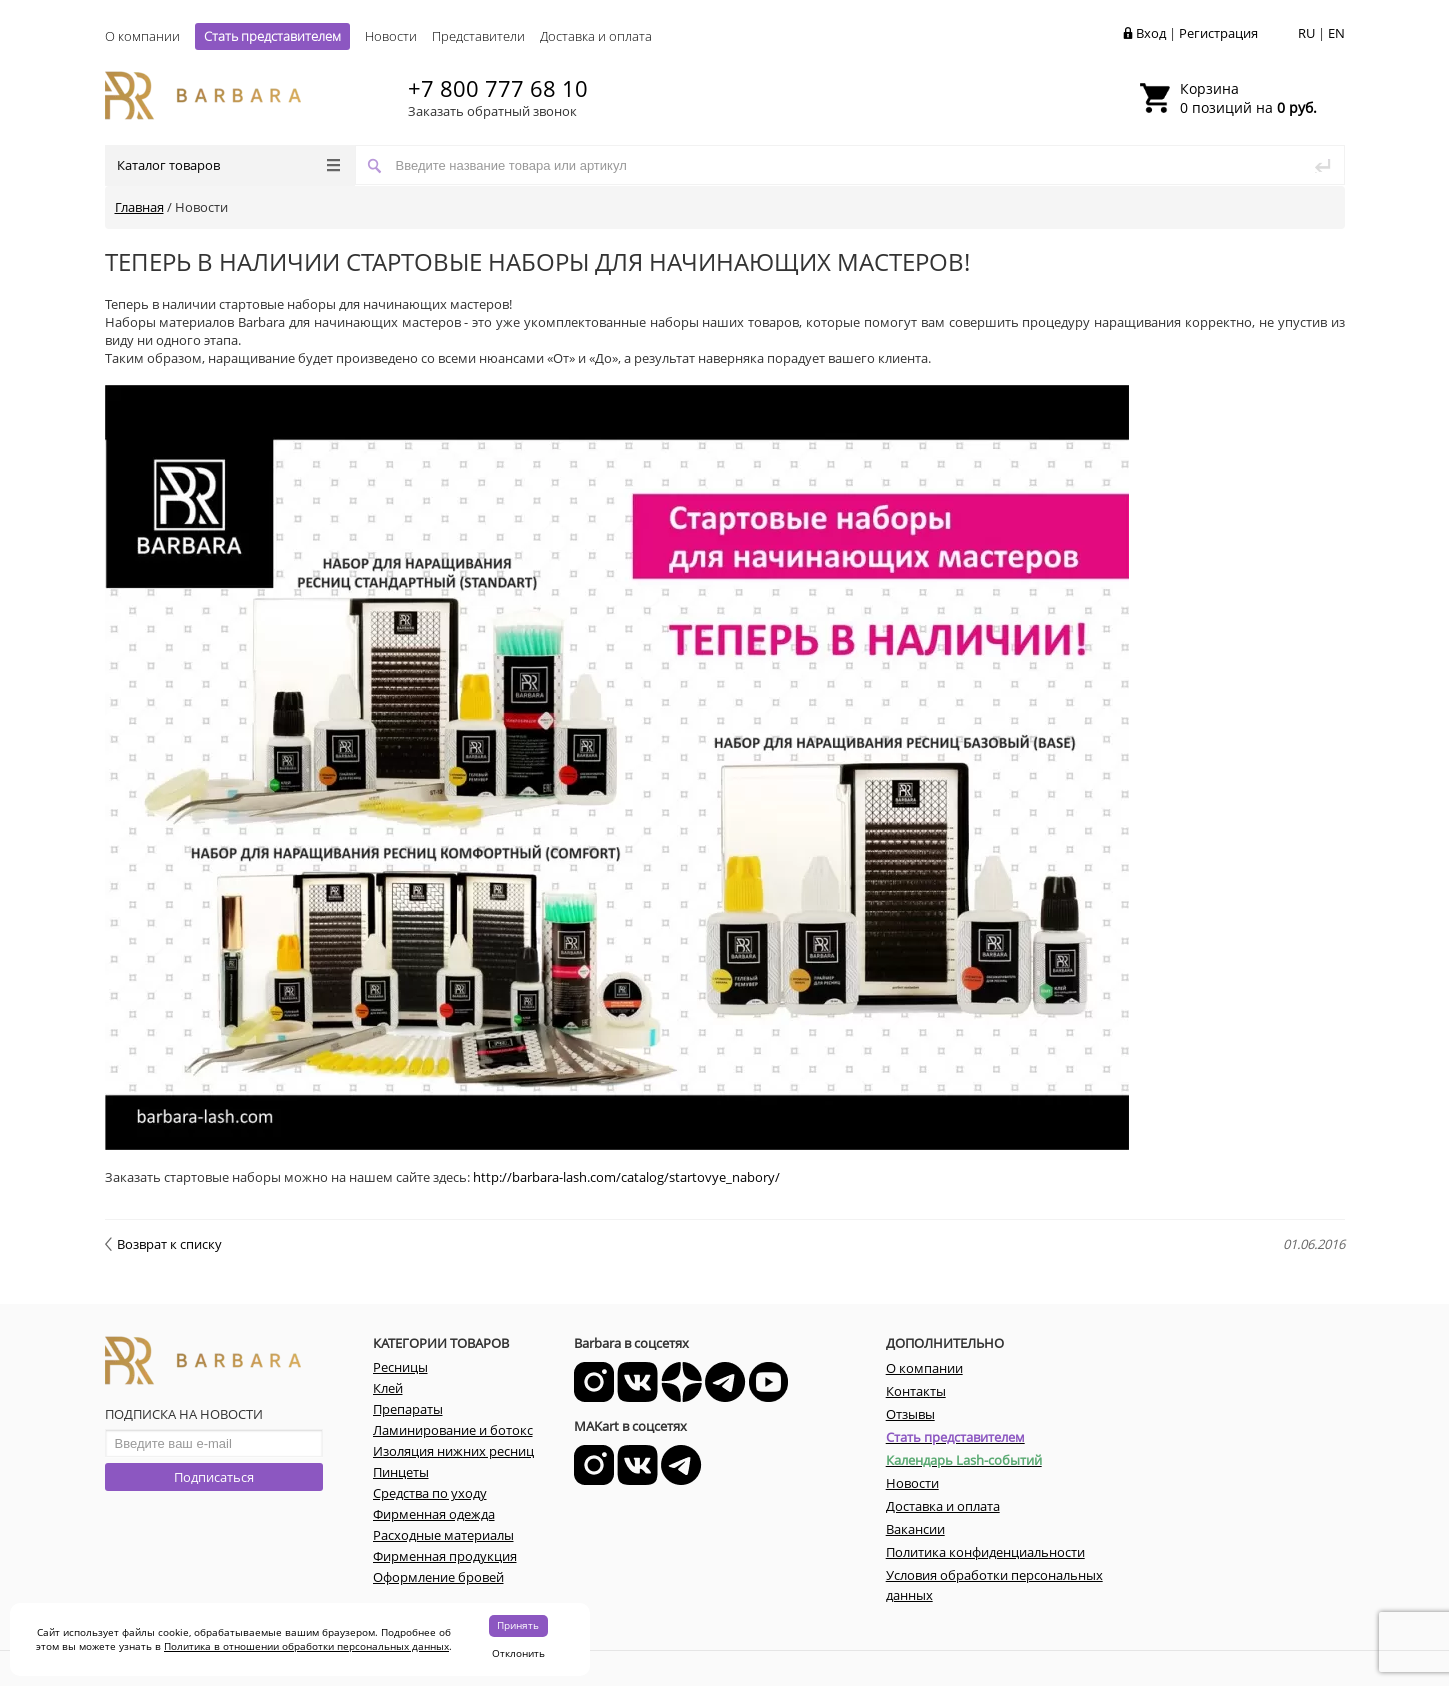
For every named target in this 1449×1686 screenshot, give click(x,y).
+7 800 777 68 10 (498, 88)
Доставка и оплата (596, 36)
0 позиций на (1248, 98)
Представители (478, 36)
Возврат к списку (163, 1244)
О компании (142, 36)
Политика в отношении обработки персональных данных (306, 1646)
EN (1336, 33)
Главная (139, 207)
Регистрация (1218, 33)
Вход (1151, 33)
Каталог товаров (228, 165)
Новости (391, 36)
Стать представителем (272, 36)
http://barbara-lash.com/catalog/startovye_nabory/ (626, 1177)
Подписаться (214, 1477)
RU (1306, 33)
